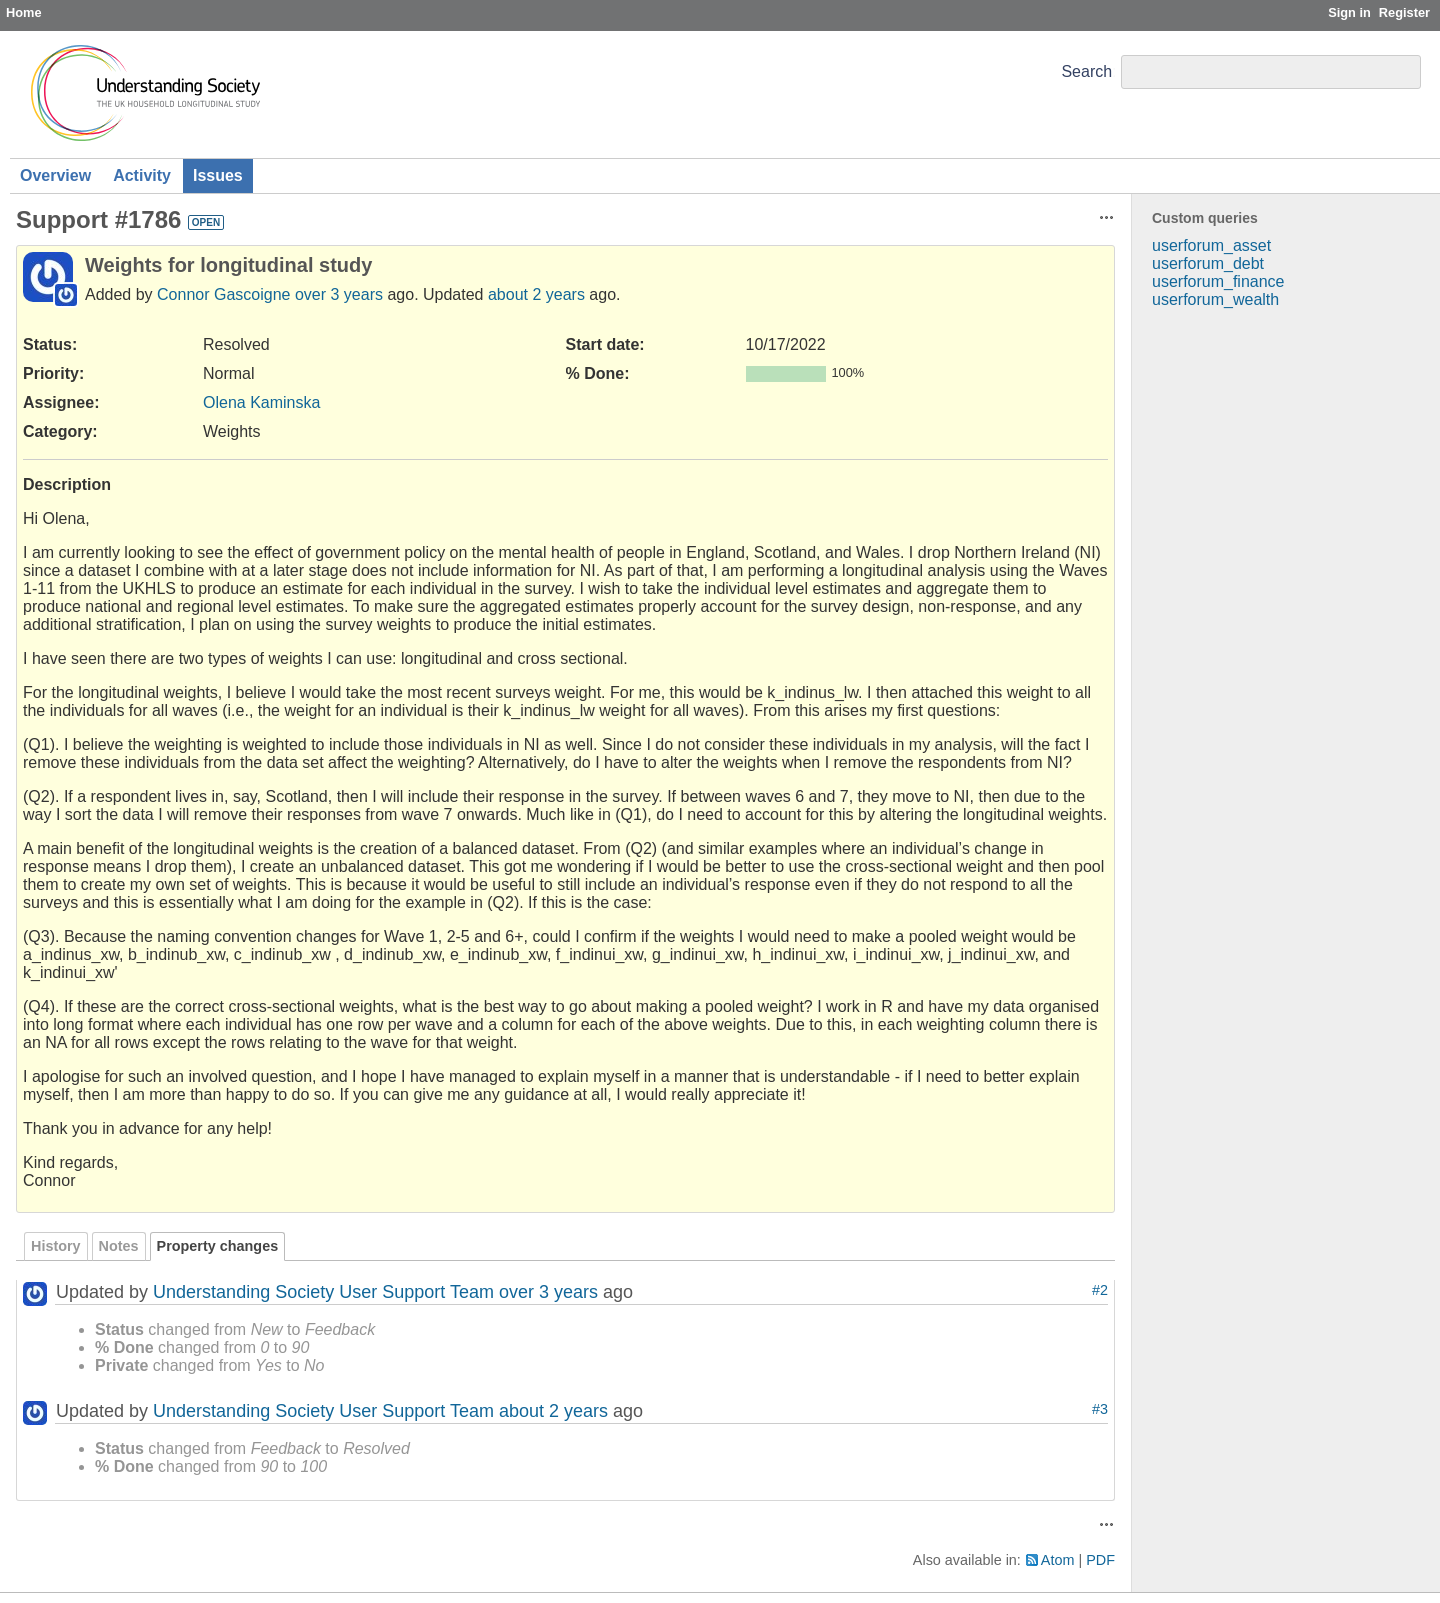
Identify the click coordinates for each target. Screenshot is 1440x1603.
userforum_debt (1208, 263)
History (56, 1246)
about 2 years (536, 294)
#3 (1100, 1409)
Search (1086, 71)
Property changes (218, 1246)
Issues (218, 175)
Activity (142, 175)
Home (24, 12)
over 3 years (339, 294)
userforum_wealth (1215, 299)
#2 (1100, 1290)
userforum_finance (1218, 281)
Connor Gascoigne (223, 294)
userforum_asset (1211, 245)
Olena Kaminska (261, 402)
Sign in (1349, 12)
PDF (1100, 1560)
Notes (119, 1246)
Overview (55, 175)
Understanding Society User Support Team (323, 1292)
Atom (1058, 1560)
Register (1404, 12)
